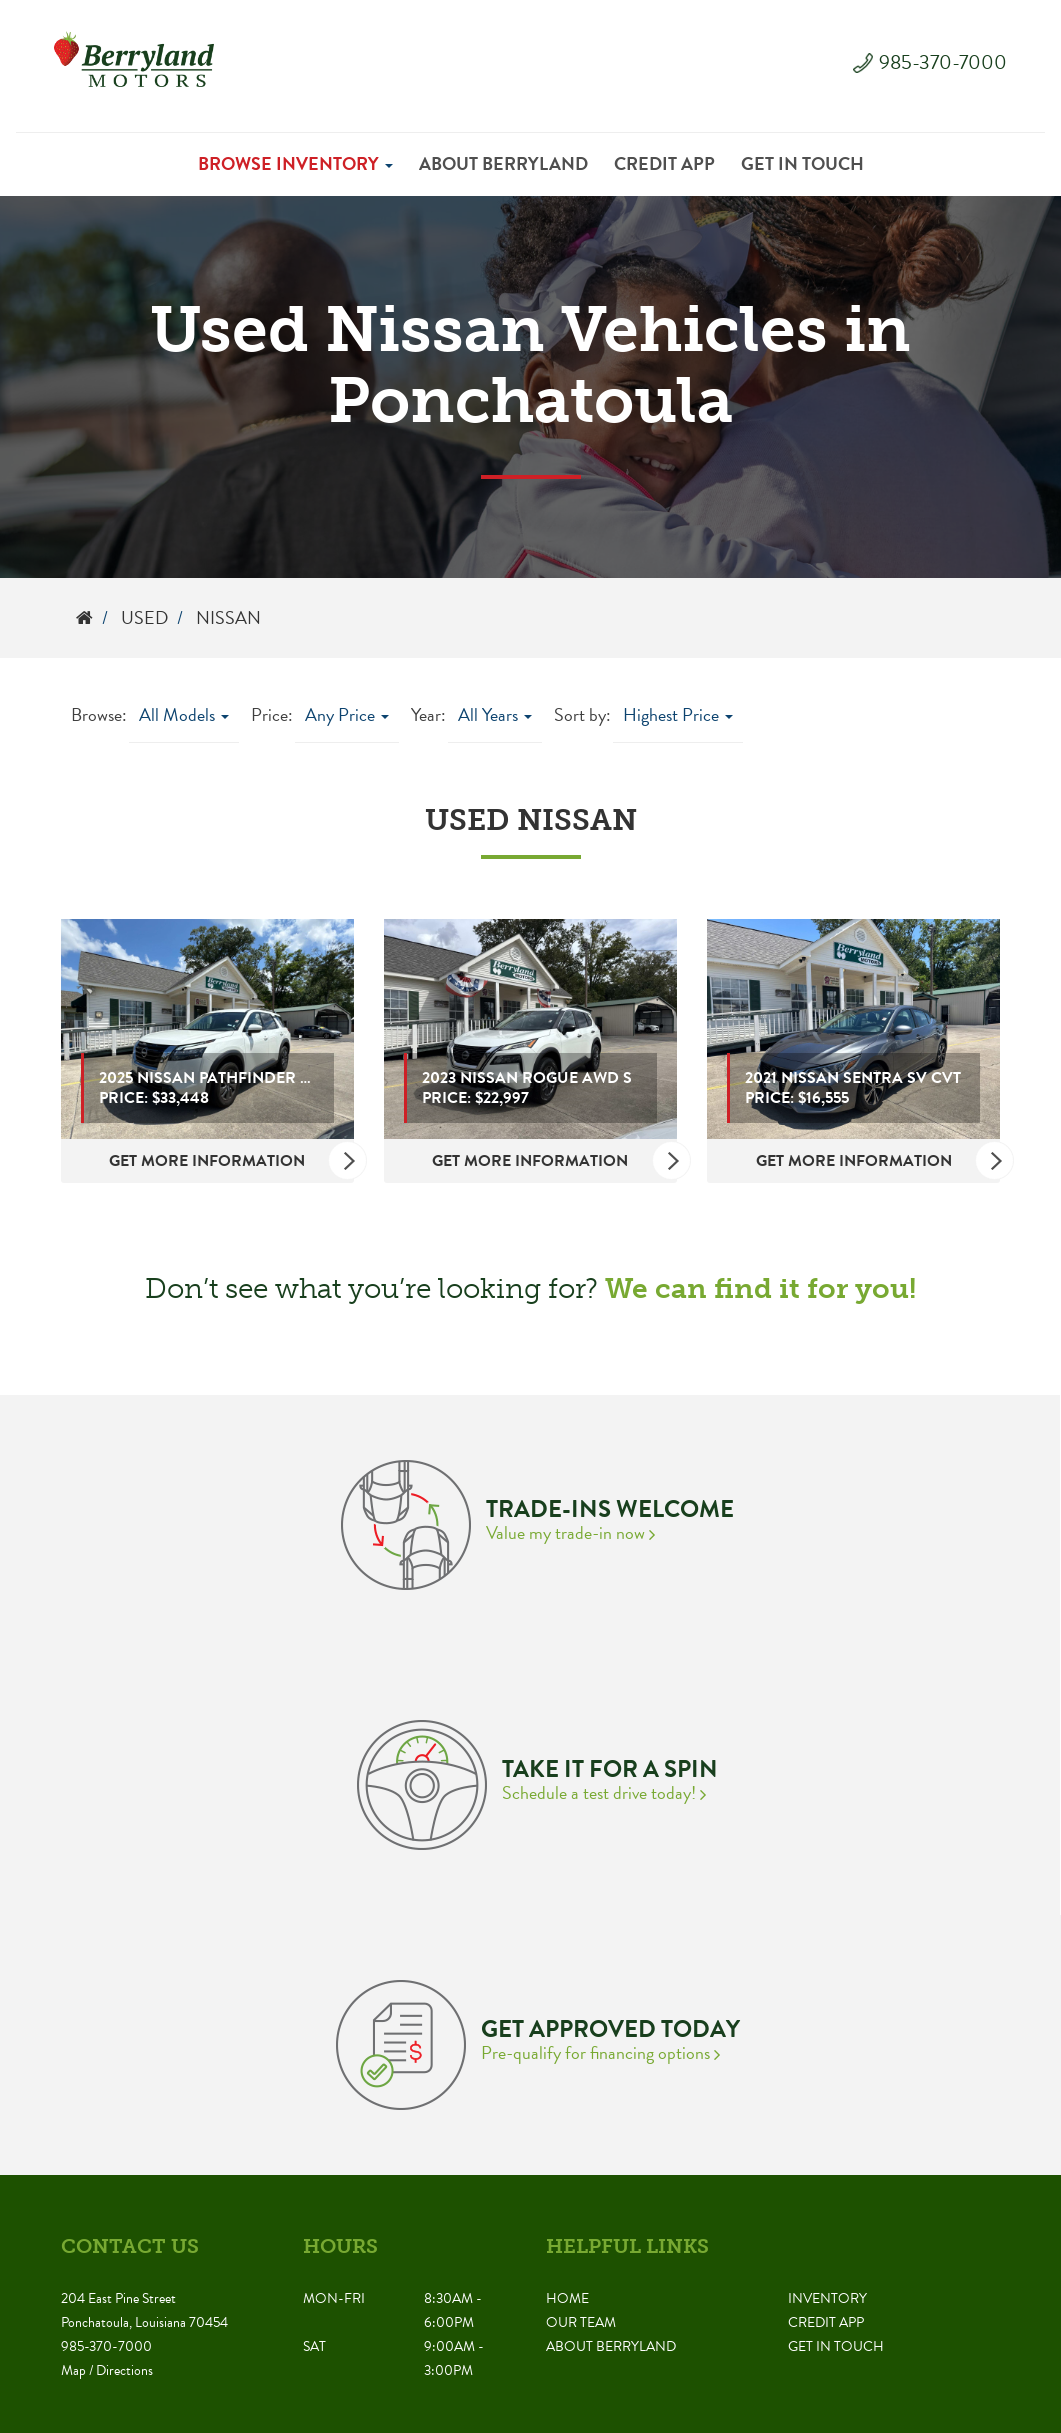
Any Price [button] (347, 714)
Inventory (827, 2298)
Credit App (664, 163)
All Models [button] (184, 714)
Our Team (581, 2322)
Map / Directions (107, 2370)
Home (567, 2298)
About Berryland (503, 163)
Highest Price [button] (678, 714)
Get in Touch (802, 163)
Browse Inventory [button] (295, 163)
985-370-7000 (943, 62)
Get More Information (231, 1161)
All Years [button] (495, 714)
